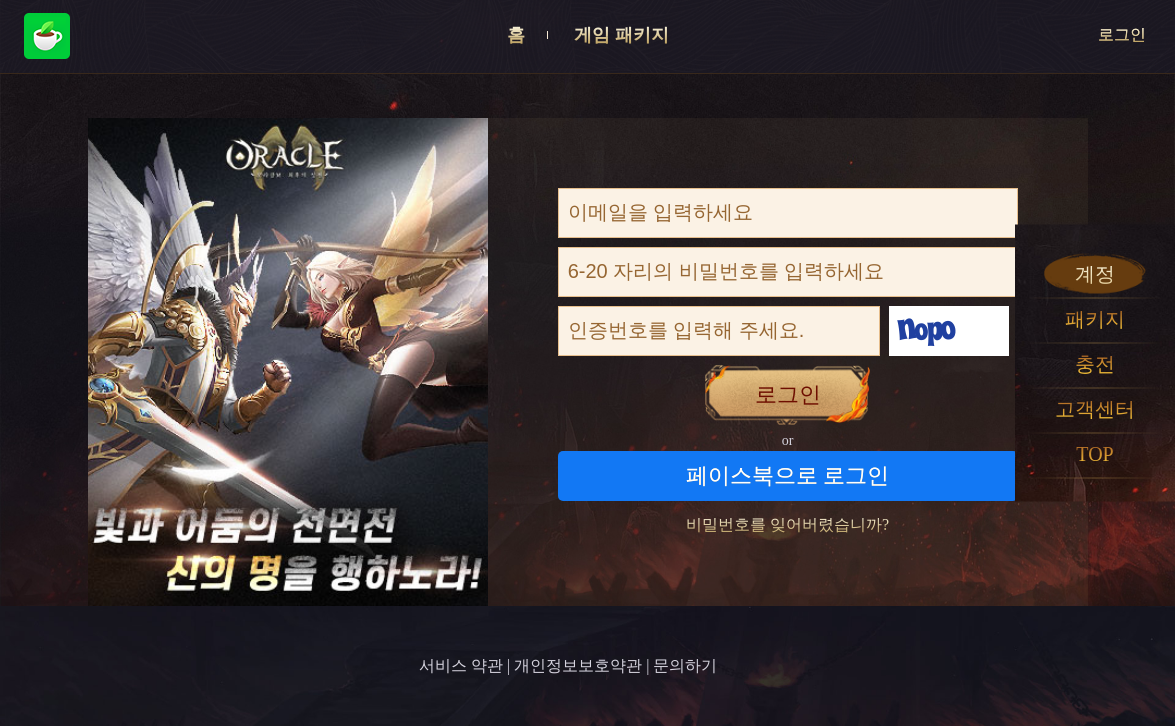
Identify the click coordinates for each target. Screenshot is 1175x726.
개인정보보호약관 (578, 665)
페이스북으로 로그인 (788, 475)
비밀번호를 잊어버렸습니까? (787, 524)
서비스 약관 (461, 665)
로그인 (1122, 34)
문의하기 (685, 665)
